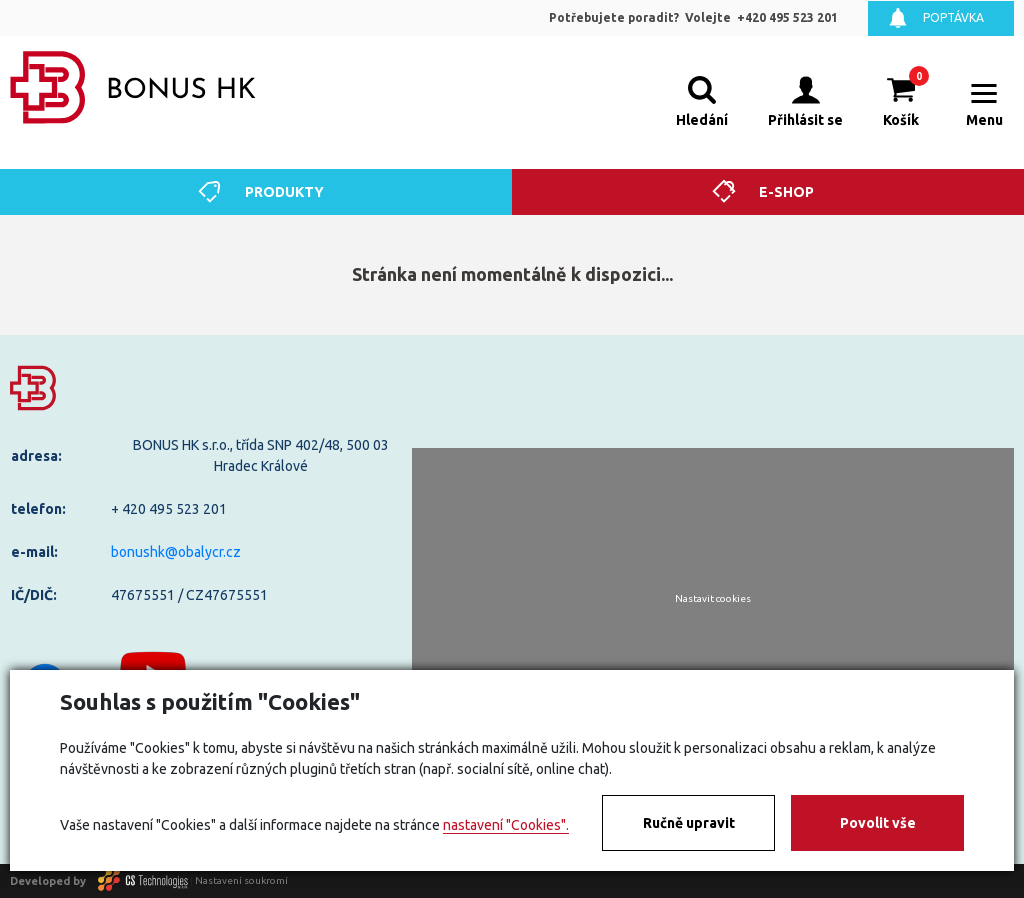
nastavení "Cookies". (506, 825)
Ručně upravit (689, 823)
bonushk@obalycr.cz (176, 552)
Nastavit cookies (713, 599)
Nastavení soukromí (241, 880)
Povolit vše (878, 823)
